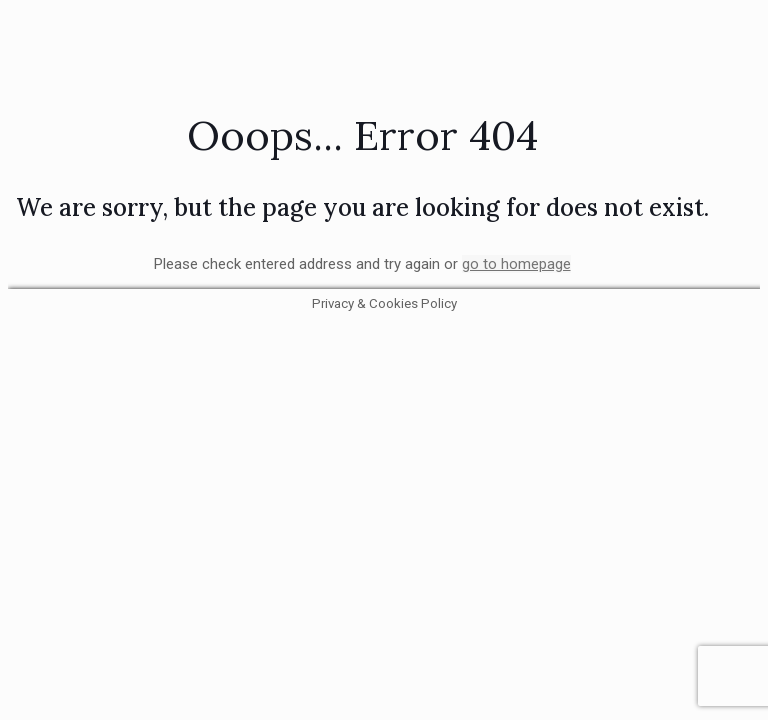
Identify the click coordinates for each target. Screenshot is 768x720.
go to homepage (516, 264)
